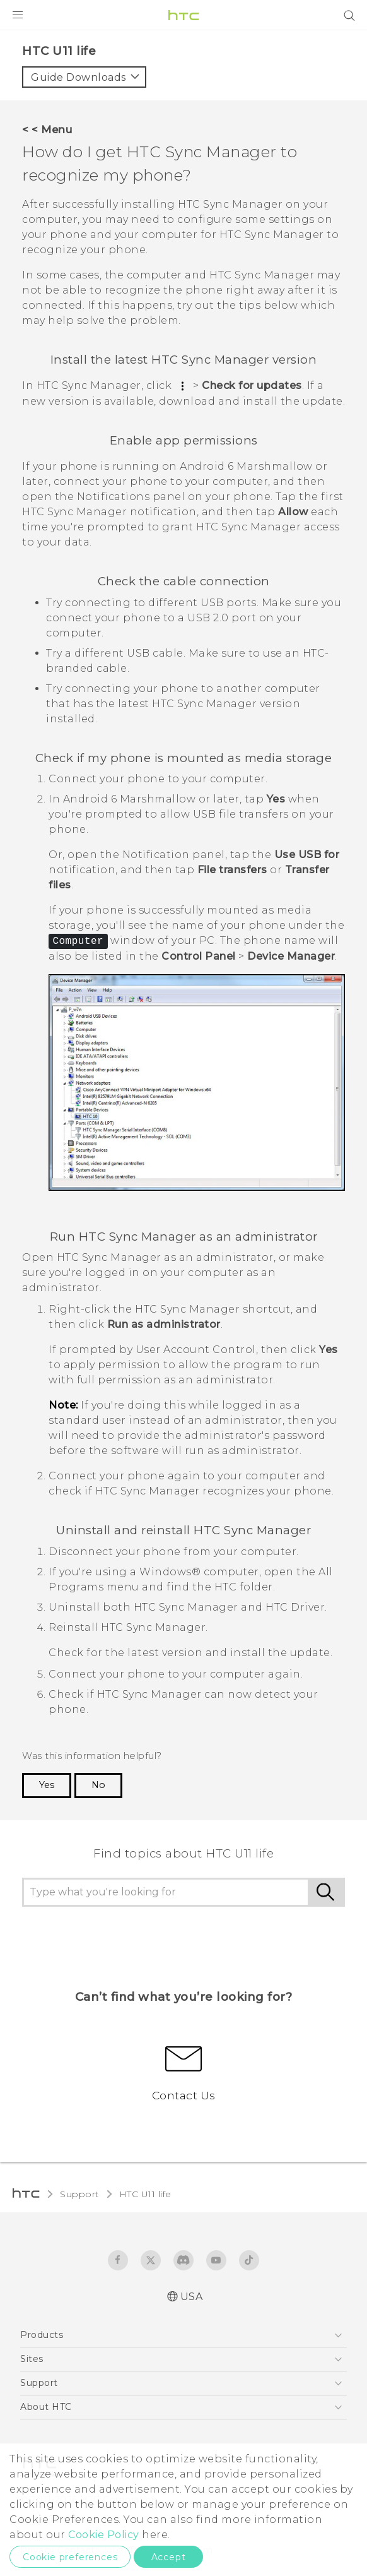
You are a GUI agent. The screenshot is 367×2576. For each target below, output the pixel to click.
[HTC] (183, 15)
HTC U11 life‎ (145, 2194)
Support (79, 2194)
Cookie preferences (70, 2557)
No (98, 1785)
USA (191, 2297)
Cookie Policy (103, 2535)
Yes (46, 1785)
